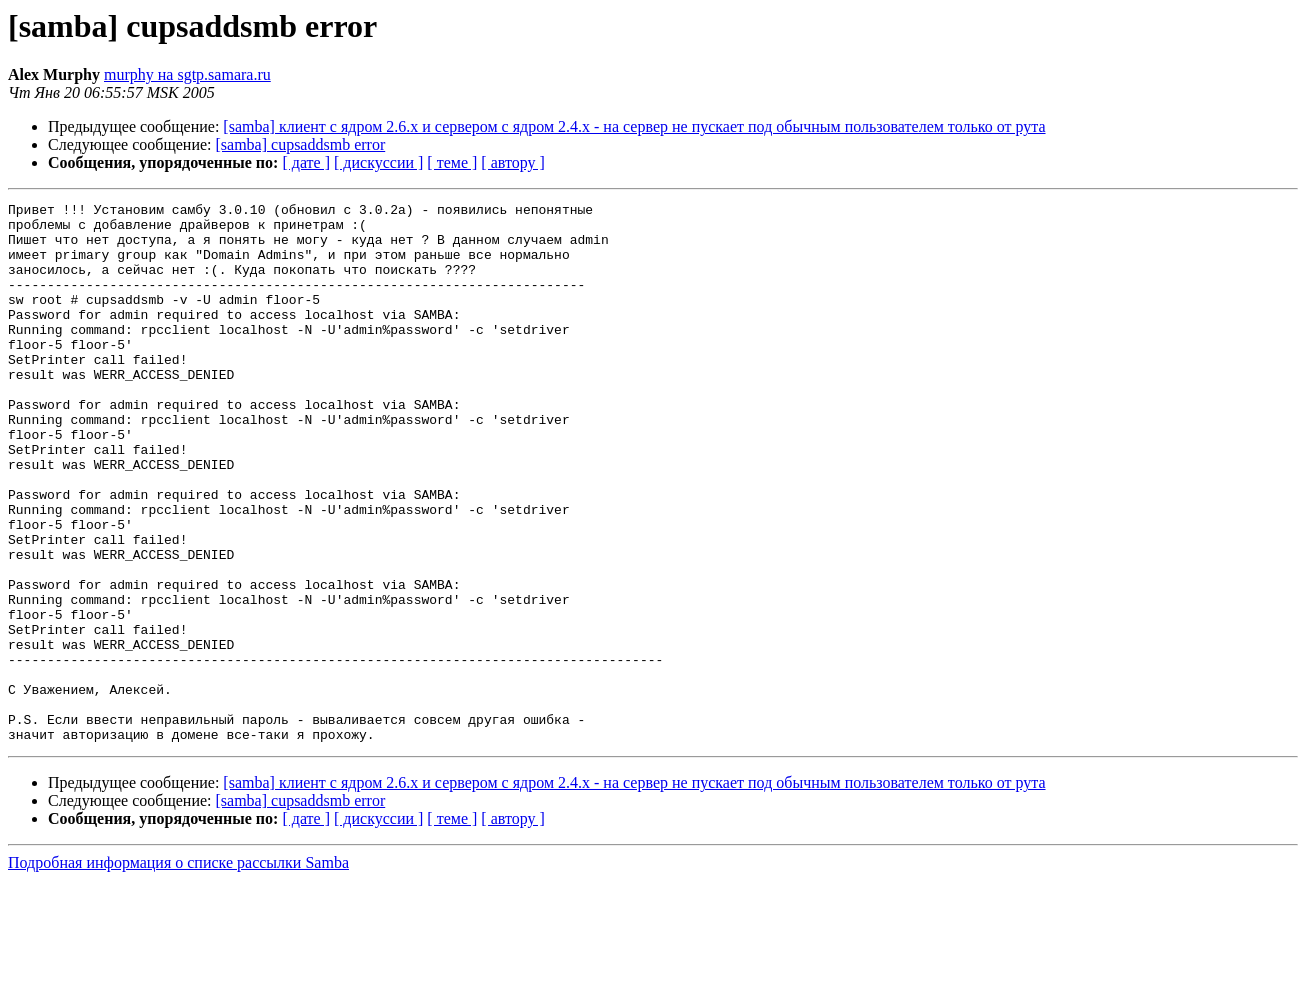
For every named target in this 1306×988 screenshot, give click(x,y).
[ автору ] (512, 162)
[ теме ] (452, 162)
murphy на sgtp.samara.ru (187, 74)
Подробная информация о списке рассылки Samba (178, 970)
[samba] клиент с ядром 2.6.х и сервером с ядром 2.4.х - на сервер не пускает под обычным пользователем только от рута (634, 126)
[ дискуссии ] (378, 162)
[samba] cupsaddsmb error (301, 144)
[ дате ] (306, 162)
